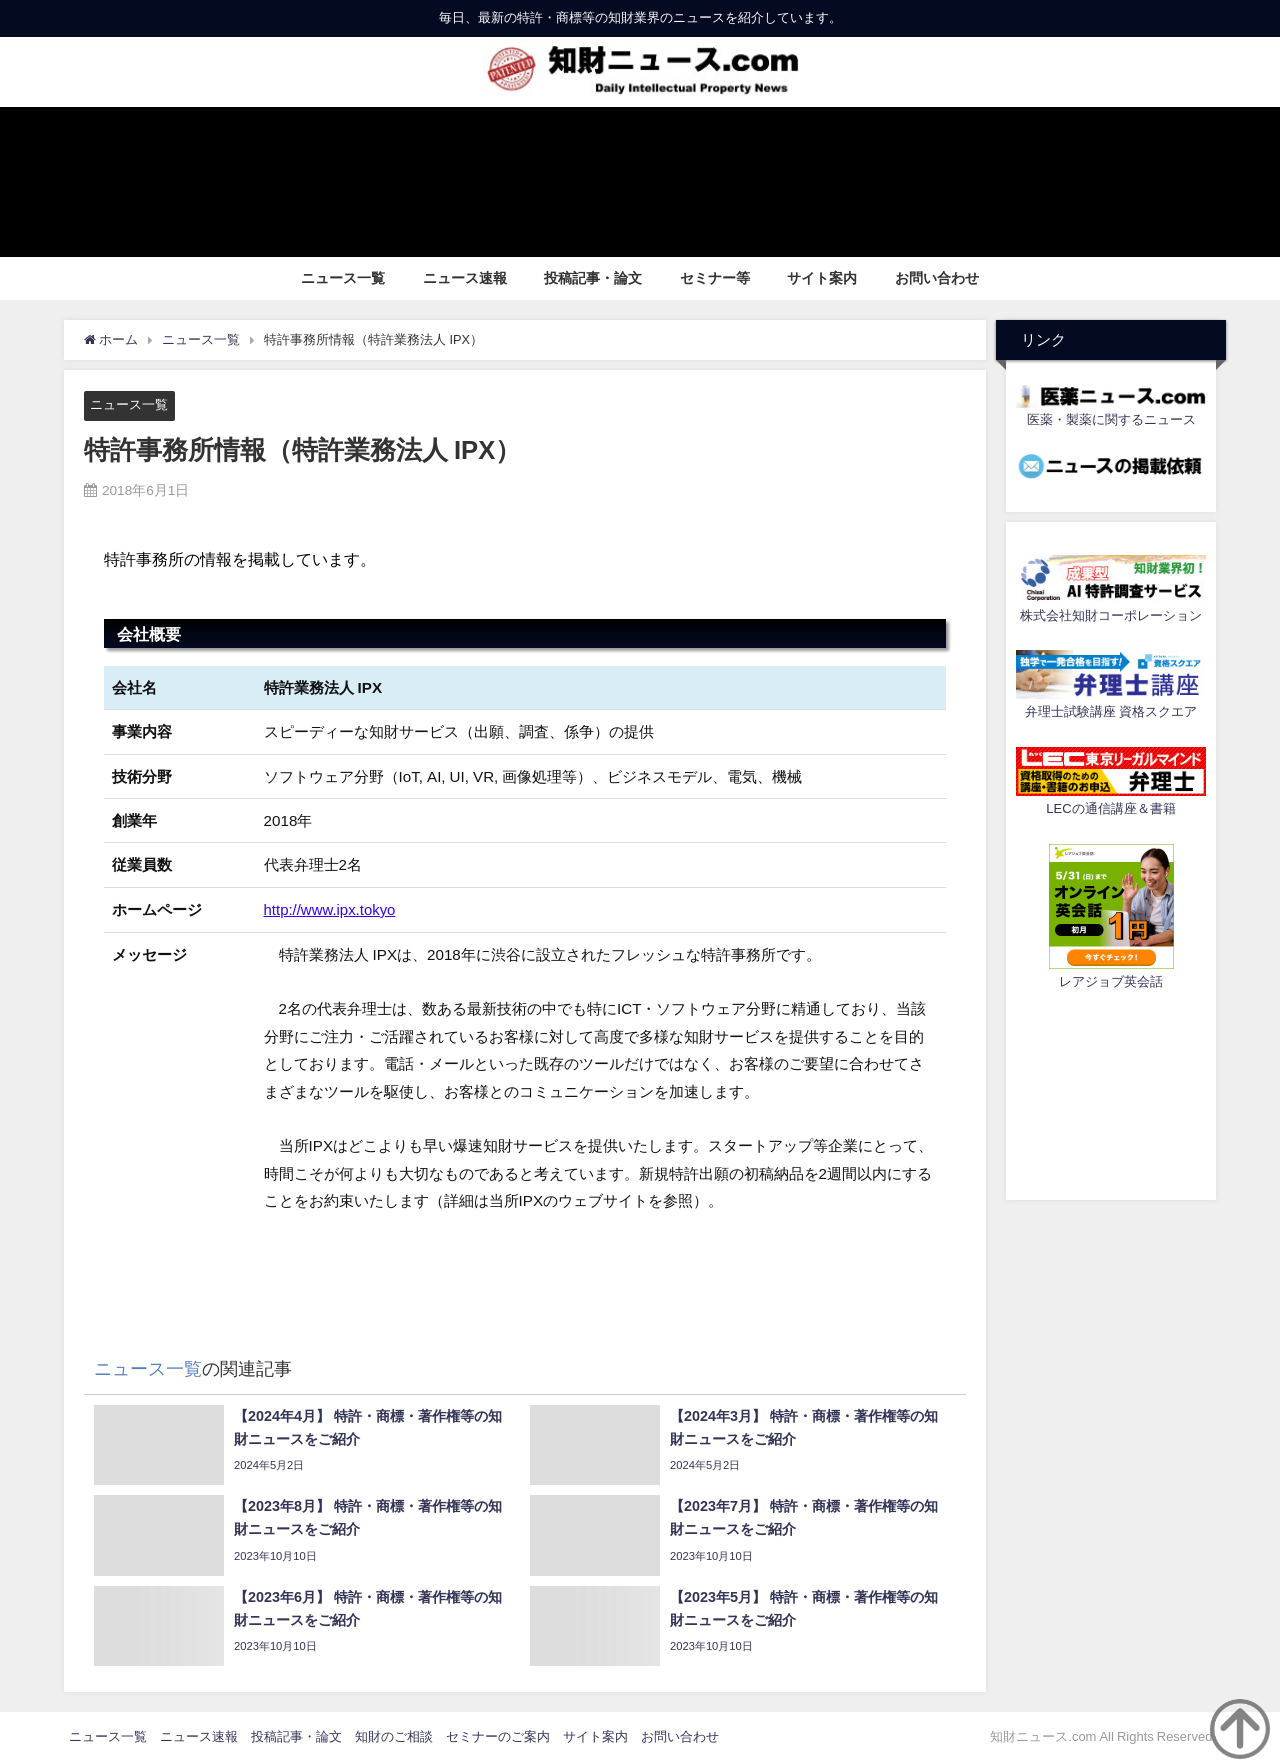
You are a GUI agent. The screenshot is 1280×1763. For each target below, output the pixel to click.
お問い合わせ (937, 278)
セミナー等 (715, 278)
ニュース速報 (465, 278)
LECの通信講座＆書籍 (1110, 808)
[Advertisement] (1111, 1092)
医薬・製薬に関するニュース (1111, 419)
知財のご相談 (394, 1736)
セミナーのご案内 (498, 1736)
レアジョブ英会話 (1111, 981)
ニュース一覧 (343, 278)
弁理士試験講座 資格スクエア (1111, 711)
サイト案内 (822, 278)
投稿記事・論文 (593, 278)
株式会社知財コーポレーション (1111, 615)
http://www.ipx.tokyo (331, 909)
